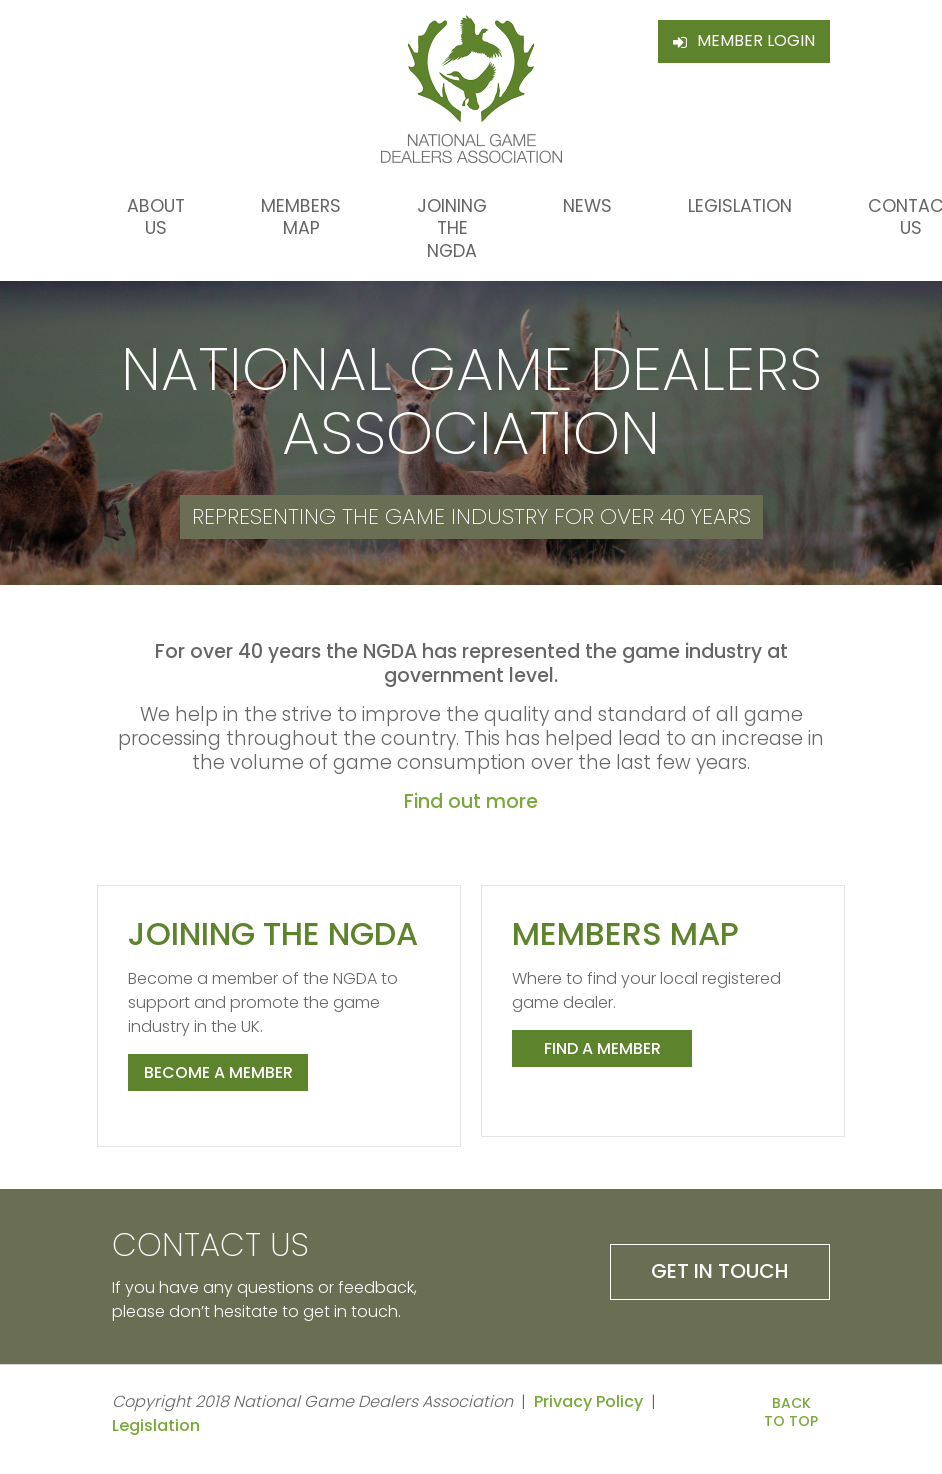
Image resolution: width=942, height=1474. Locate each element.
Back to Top (791, 1412)
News (587, 206)
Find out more (471, 801)
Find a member (602, 1048)
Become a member (218, 1072)
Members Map (301, 217)
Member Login (756, 40)
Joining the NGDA (452, 228)
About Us (156, 217)
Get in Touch (720, 1271)
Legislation (740, 206)
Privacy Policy (588, 1401)
